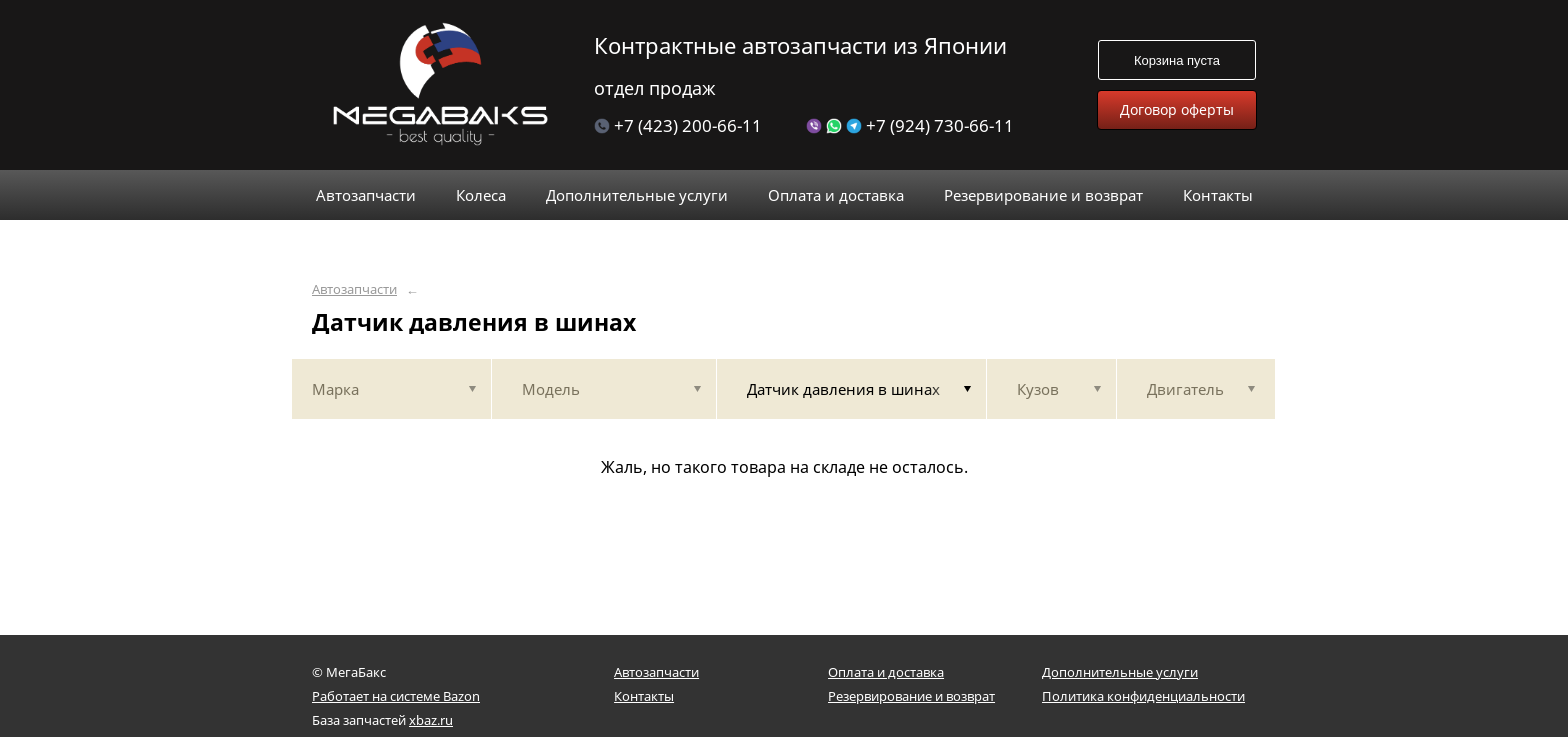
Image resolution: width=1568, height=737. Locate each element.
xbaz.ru (431, 720)
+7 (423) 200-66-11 (678, 125)
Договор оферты (1177, 109)
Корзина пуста (1177, 60)
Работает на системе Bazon (396, 696)
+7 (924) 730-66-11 (910, 125)
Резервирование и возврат (911, 696)
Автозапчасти (354, 289)
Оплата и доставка (886, 672)
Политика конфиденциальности (1143, 696)
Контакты (644, 696)
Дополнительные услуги (1120, 672)
